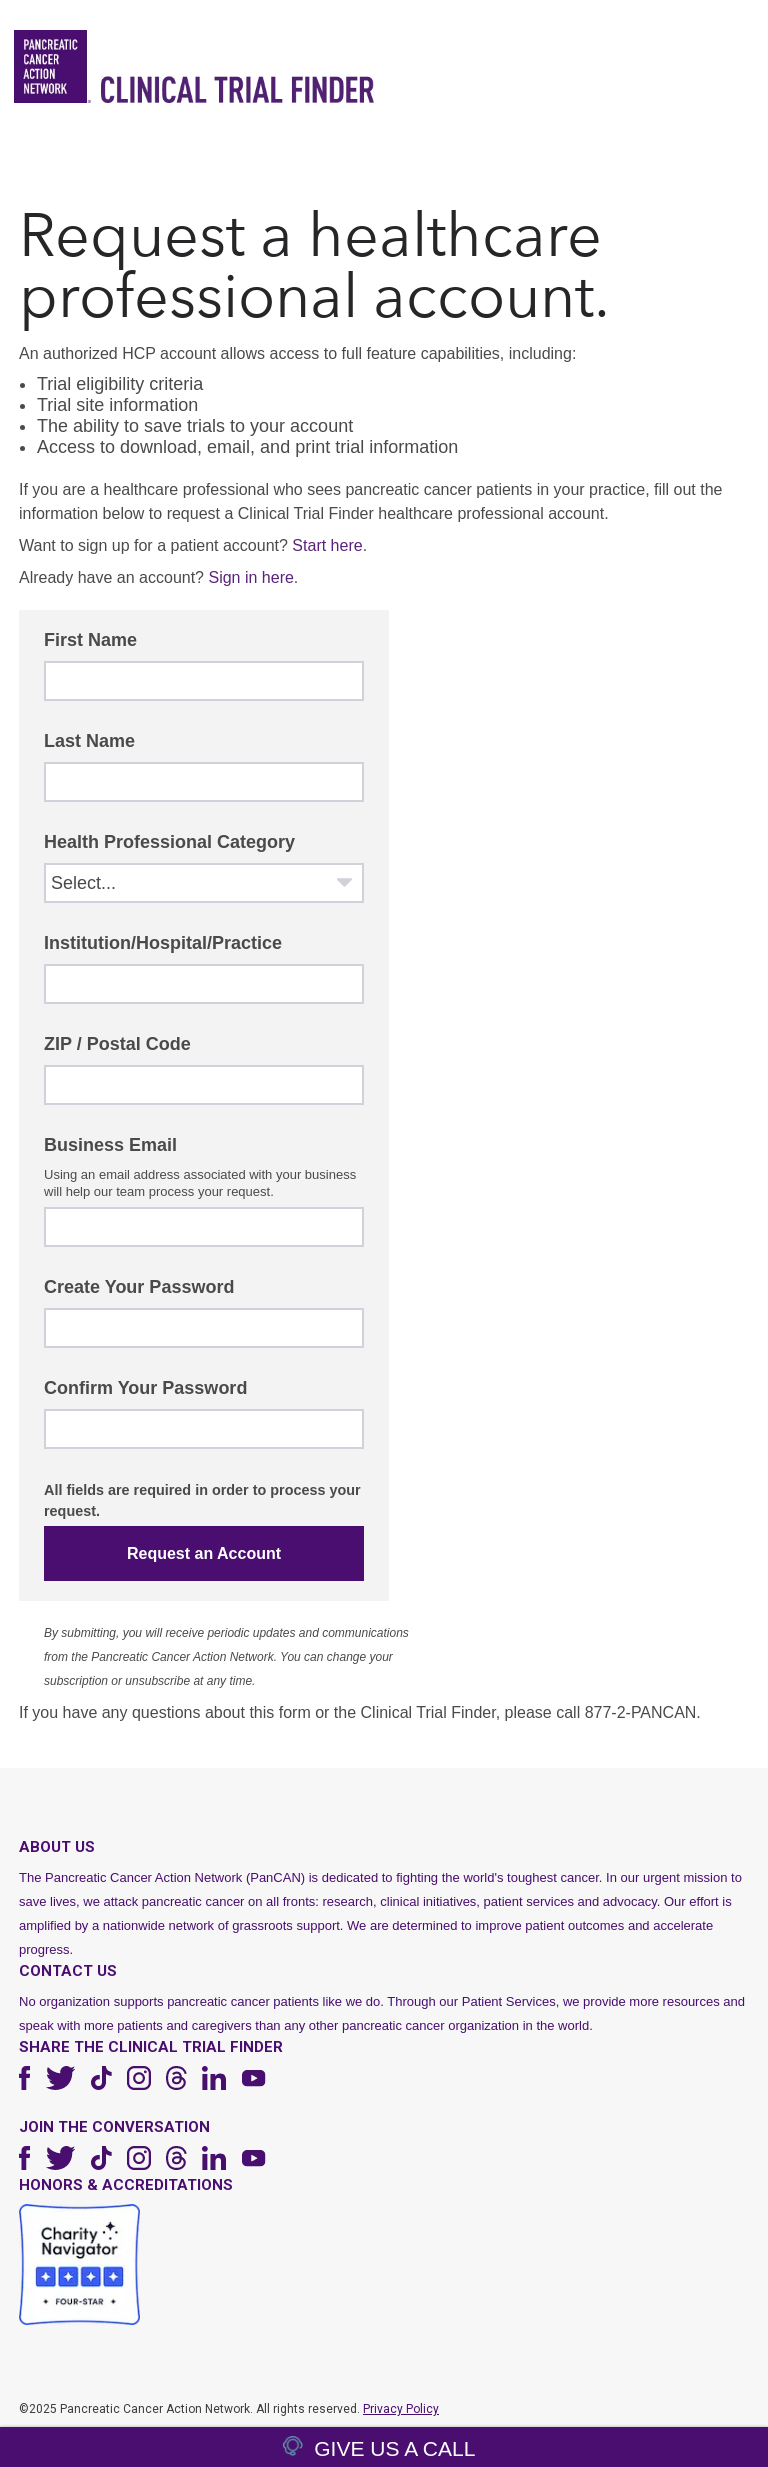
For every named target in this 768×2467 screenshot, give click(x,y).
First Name (90, 640)
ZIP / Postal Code (117, 1044)
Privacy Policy (401, 2409)
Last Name (89, 741)
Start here (327, 545)
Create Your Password (139, 1287)
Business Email (110, 1145)
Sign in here (250, 577)
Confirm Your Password (145, 1388)
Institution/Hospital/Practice (163, 943)
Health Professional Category (169, 842)
